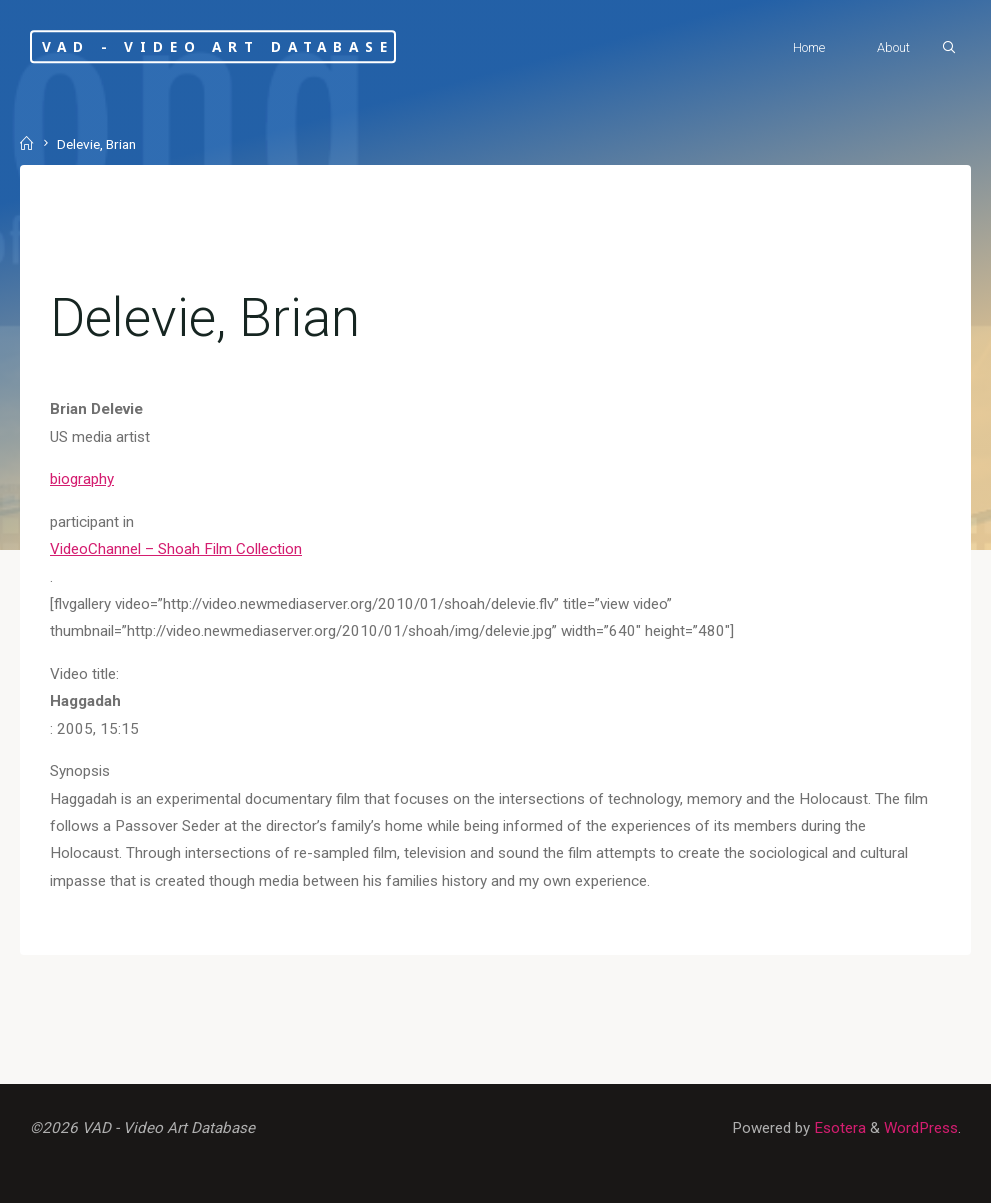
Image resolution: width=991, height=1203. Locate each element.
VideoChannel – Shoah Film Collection (176, 549)
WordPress (921, 1128)
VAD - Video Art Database (217, 46)
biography (82, 479)
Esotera (838, 1128)
